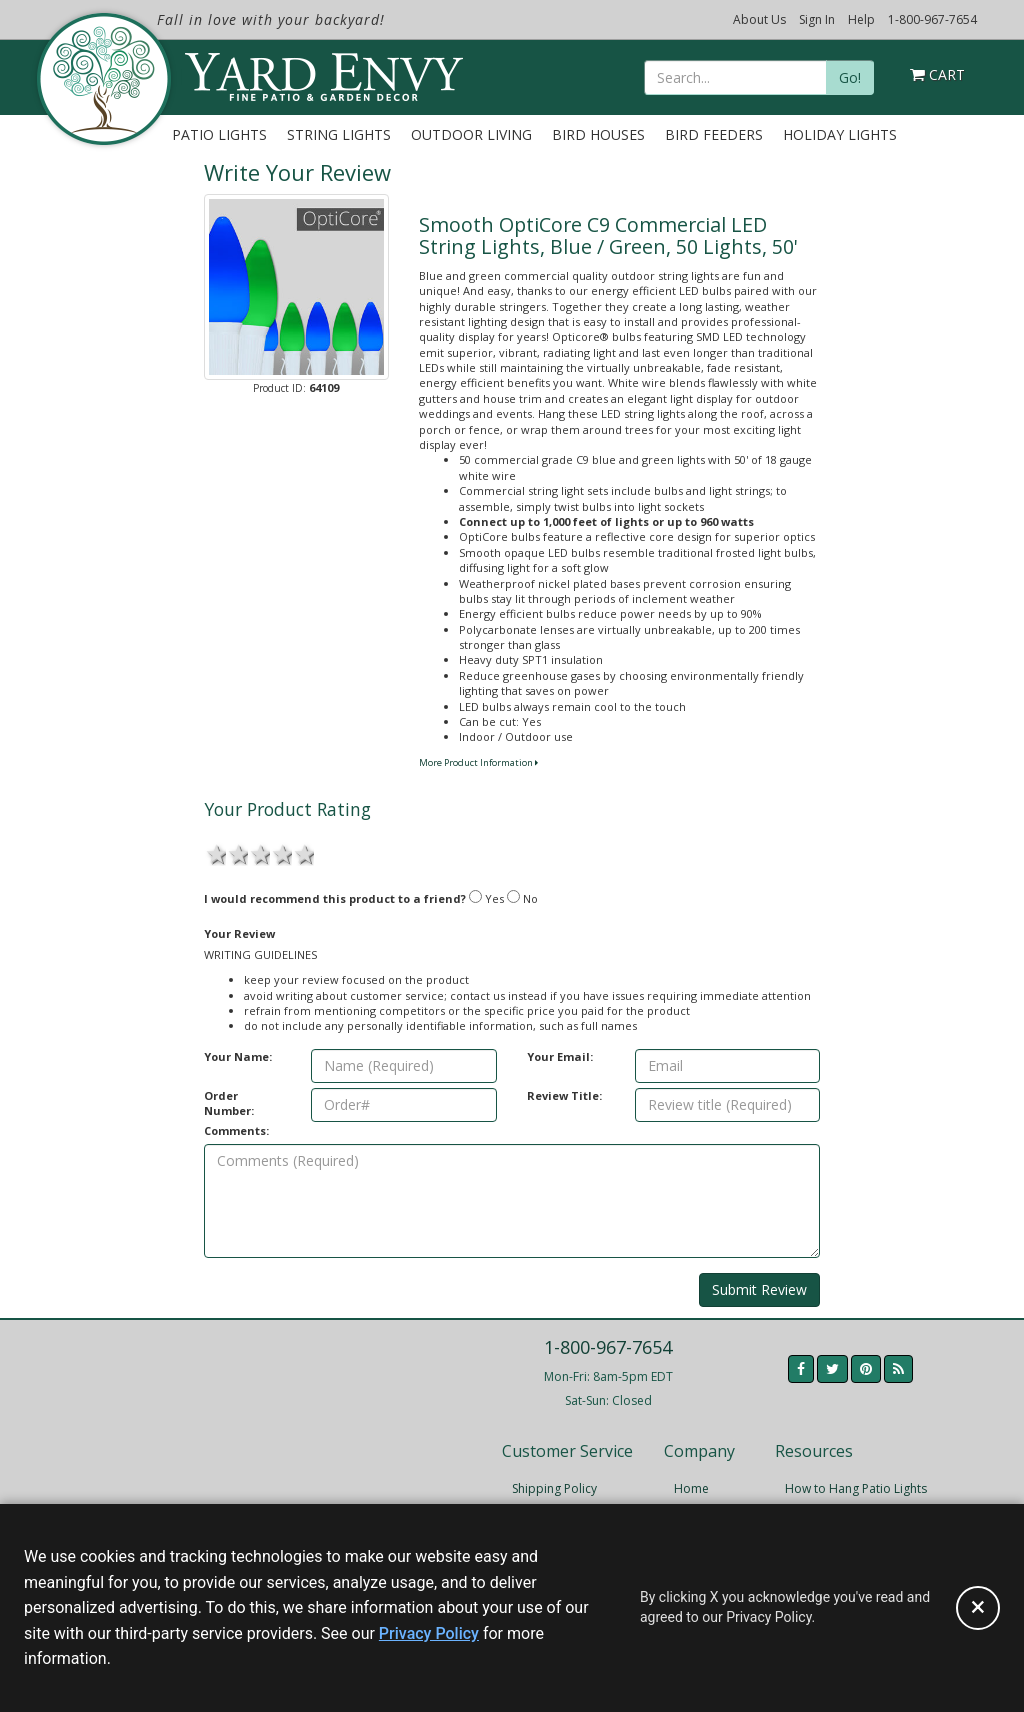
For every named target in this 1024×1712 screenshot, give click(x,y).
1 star (215, 853)
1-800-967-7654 (932, 19)
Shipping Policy (554, 1488)
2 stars (237, 853)
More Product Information (478, 762)
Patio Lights (219, 134)
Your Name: (238, 1056)
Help (861, 19)
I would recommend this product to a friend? (335, 898)
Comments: (236, 1130)
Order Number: (229, 1103)
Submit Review (759, 1289)
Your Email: (560, 1056)
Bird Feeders (714, 134)
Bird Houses (598, 134)
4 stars (281, 853)
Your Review (239, 933)
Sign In (817, 19)
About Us (759, 19)
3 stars (259, 853)
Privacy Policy (429, 1633)
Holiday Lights (840, 134)
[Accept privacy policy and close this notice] (978, 1608)
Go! (850, 77)
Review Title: (564, 1095)
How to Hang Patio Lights (856, 1488)
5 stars (303, 853)
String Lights (339, 134)
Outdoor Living (471, 134)
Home (691, 1488)
